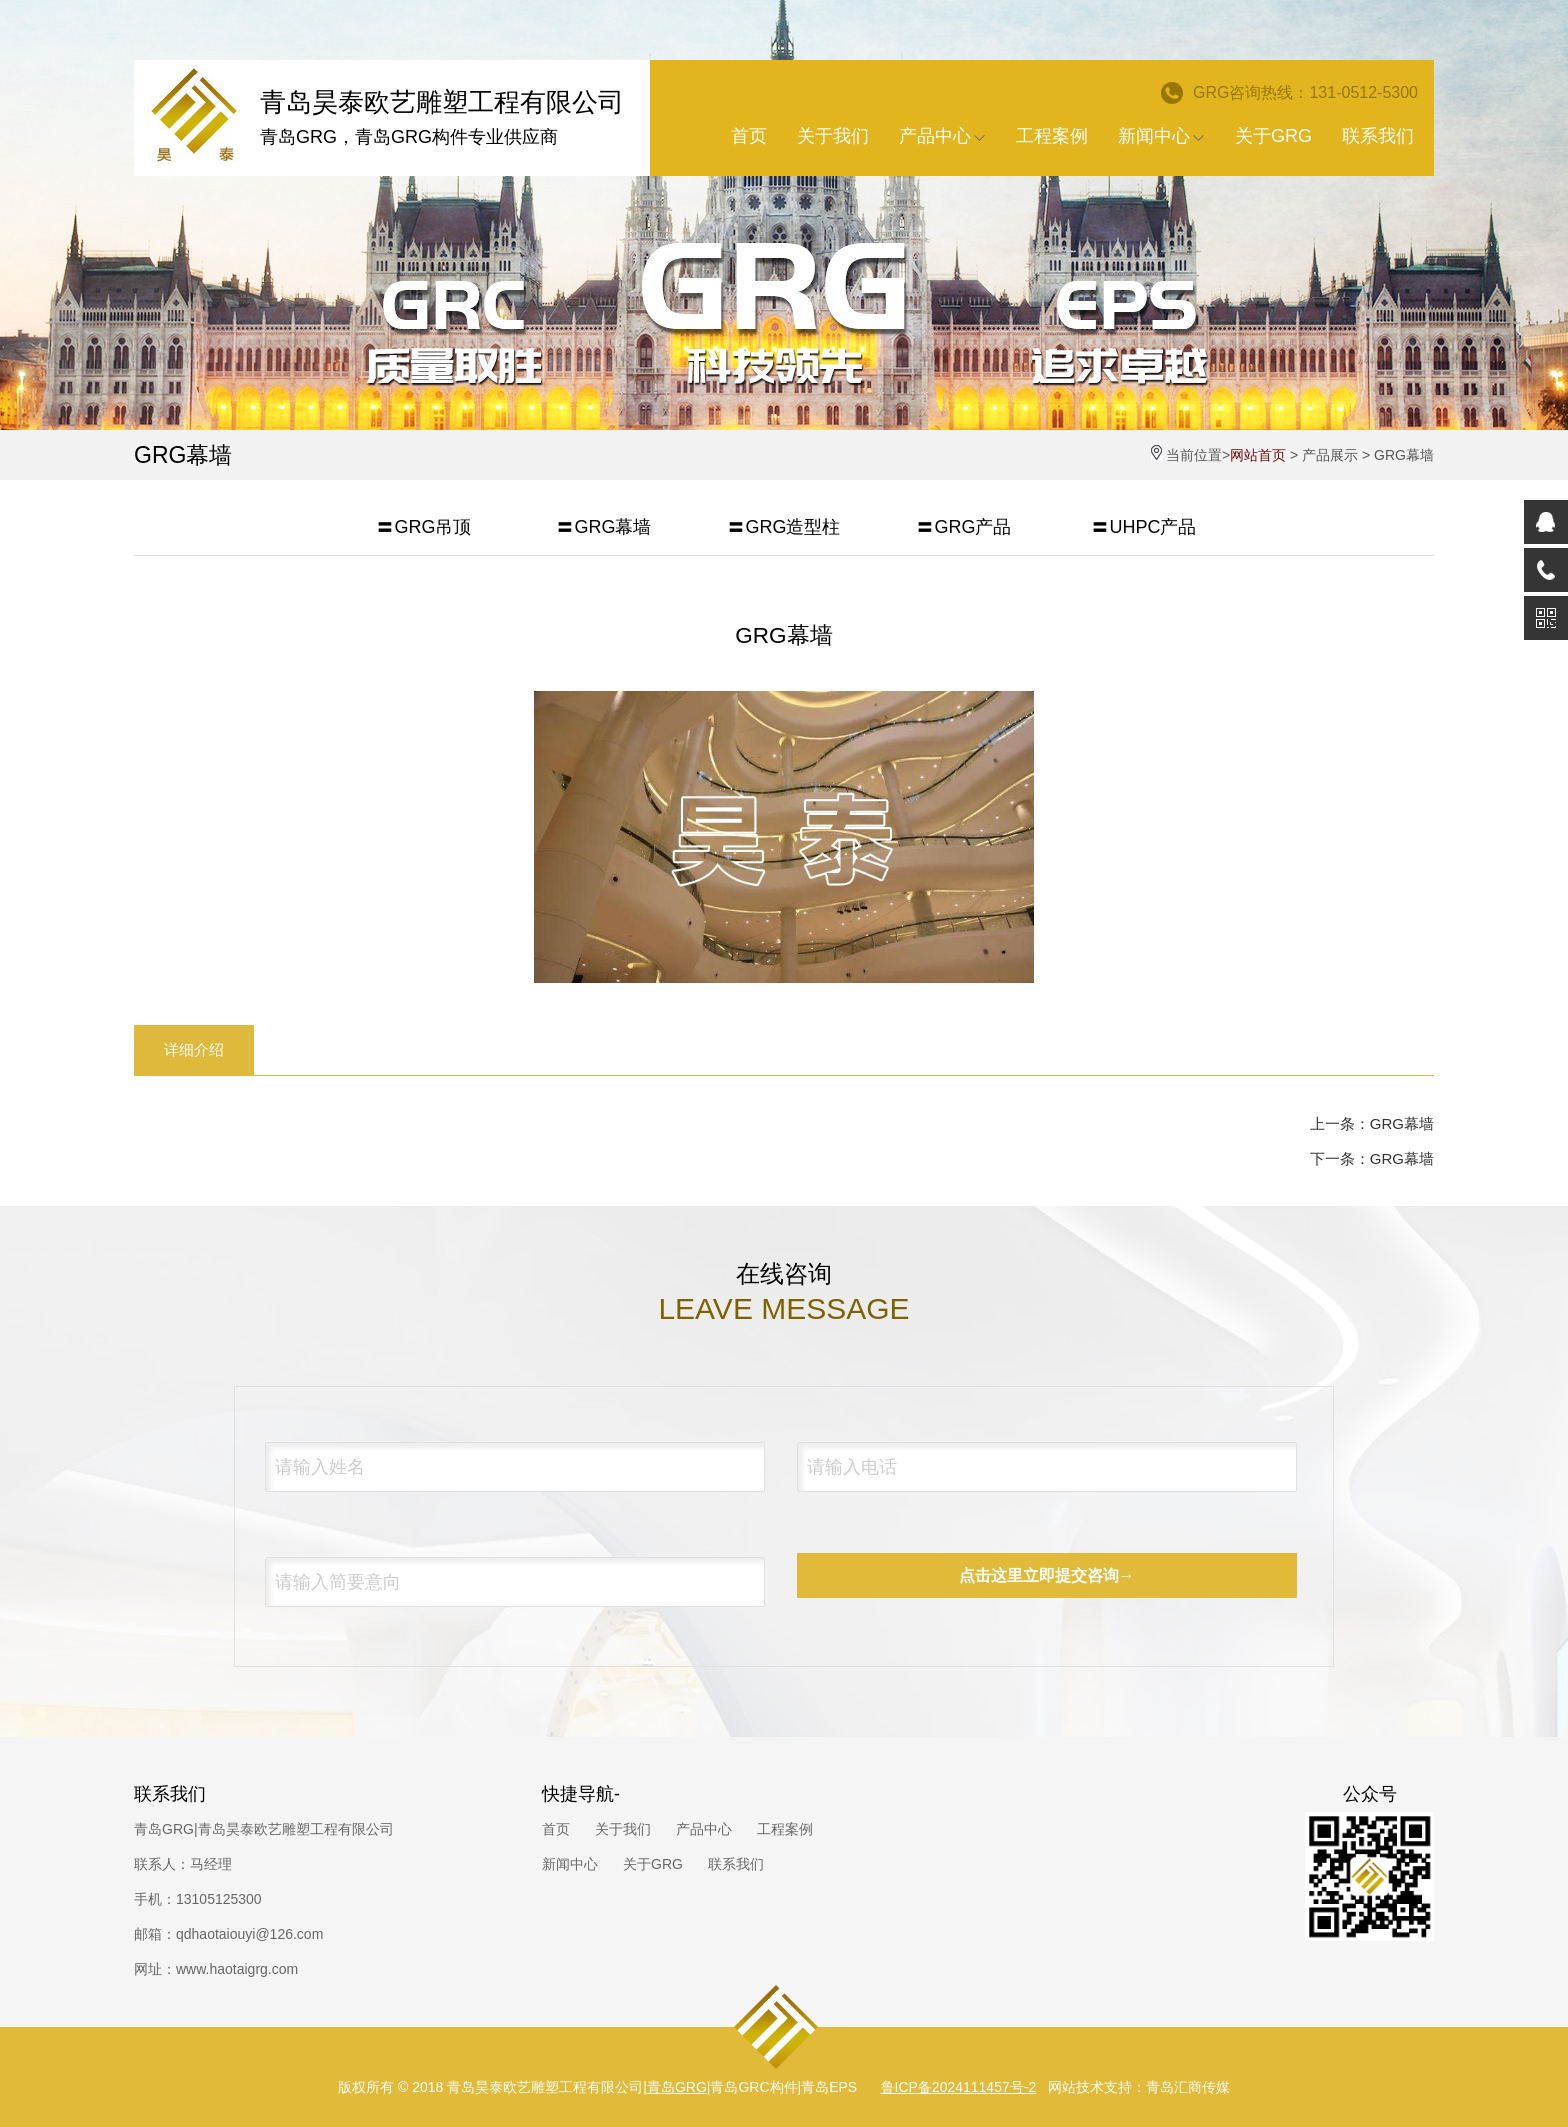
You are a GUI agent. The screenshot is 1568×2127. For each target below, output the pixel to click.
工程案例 (1052, 136)
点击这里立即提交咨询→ (1047, 1575)
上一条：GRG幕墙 (1372, 1123)
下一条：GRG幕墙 (1372, 1158)
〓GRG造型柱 (783, 527)
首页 (749, 136)
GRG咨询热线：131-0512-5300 (1289, 93)
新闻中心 (1161, 136)
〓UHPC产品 (1143, 527)
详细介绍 (194, 1049)
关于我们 (833, 136)
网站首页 (1258, 455)
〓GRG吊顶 (423, 527)
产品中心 (942, 136)
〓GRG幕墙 (603, 527)
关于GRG (1273, 136)
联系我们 (1378, 136)
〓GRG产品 (963, 527)
